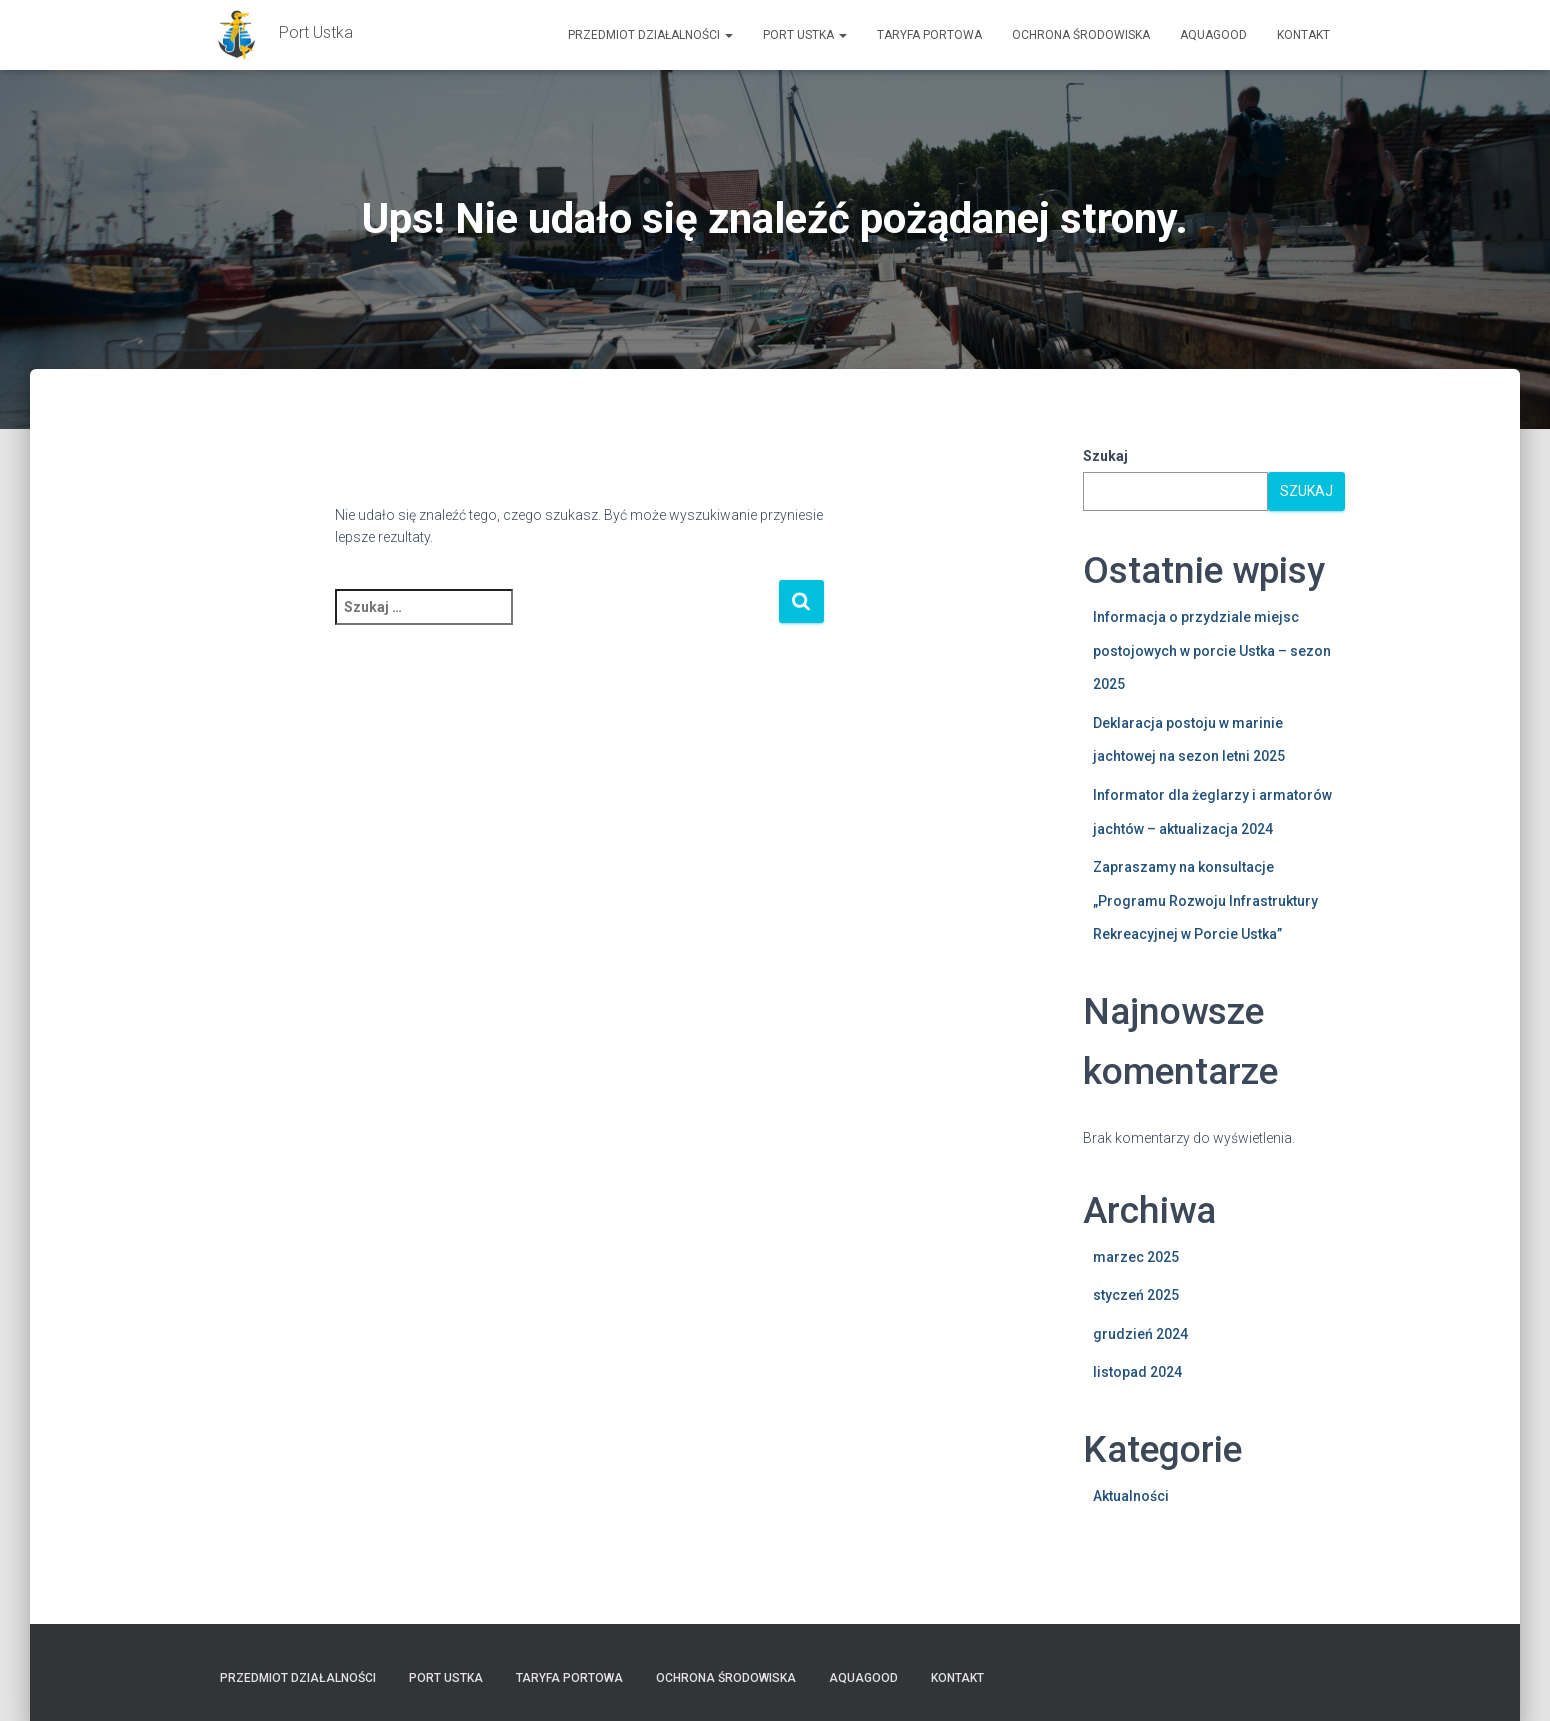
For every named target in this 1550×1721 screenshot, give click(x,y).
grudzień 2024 (1140, 1334)
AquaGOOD (1213, 35)
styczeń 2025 (1136, 1295)
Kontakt (1303, 35)
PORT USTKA (805, 35)
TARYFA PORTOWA (929, 35)
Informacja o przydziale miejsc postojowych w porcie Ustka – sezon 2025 (1212, 650)
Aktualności (1131, 1496)
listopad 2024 (1137, 1372)
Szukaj (1105, 456)
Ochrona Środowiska (1081, 35)
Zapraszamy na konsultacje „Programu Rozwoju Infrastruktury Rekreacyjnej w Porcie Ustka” (1205, 900)
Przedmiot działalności (650, 35)
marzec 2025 (1136, 1257)
